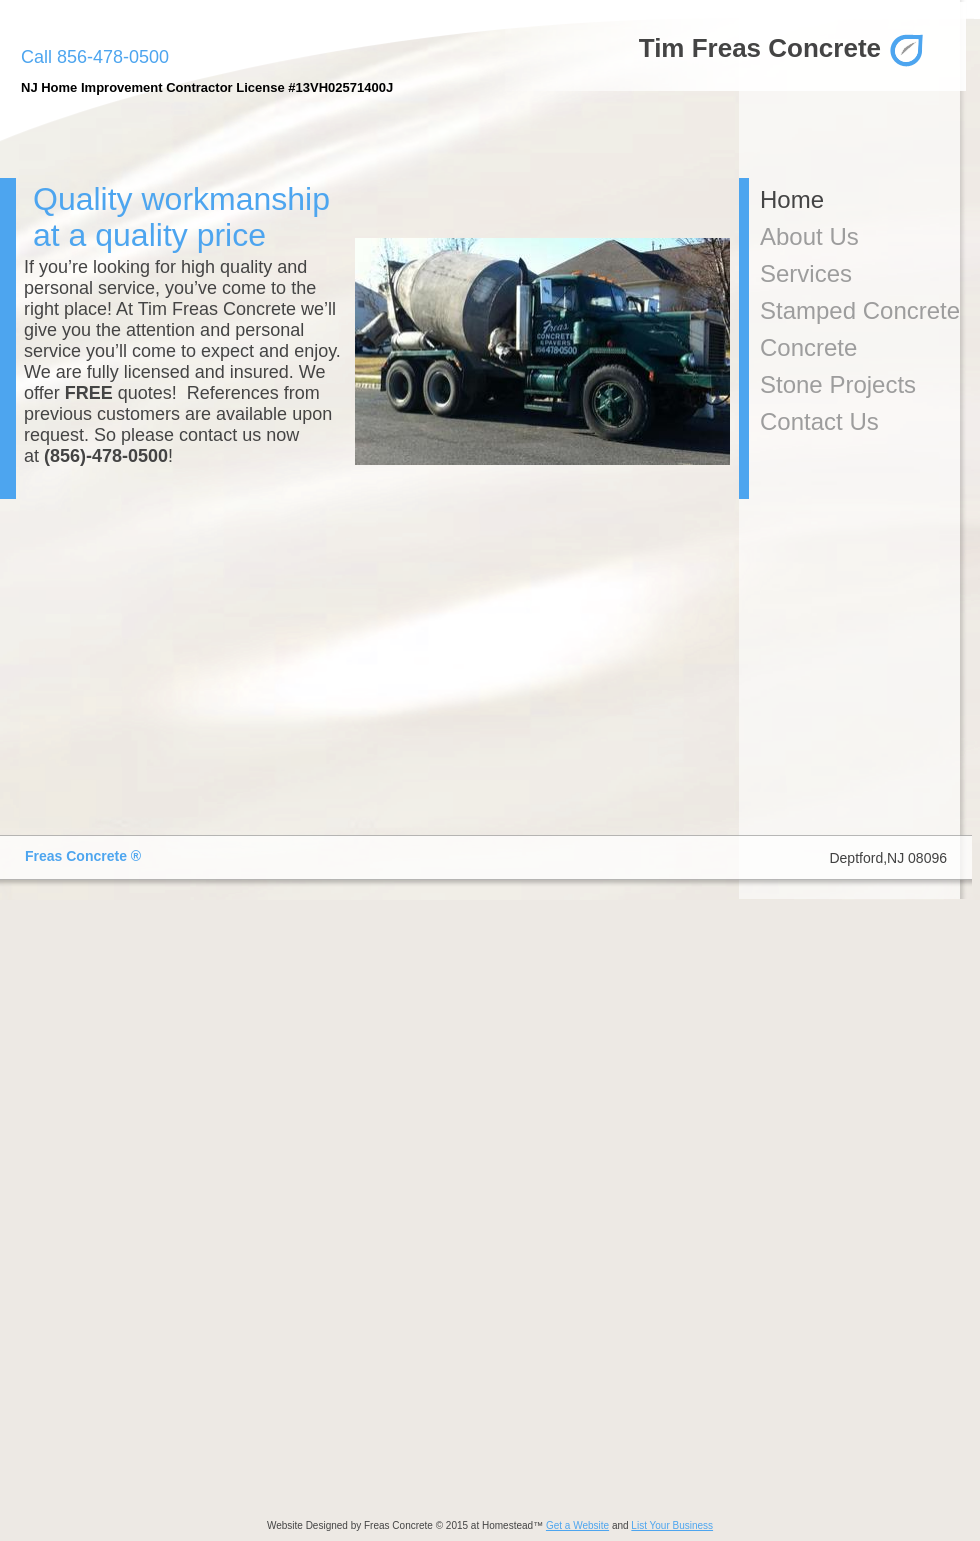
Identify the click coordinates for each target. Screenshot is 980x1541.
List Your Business (672, 1525)
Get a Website (577, 1525)
